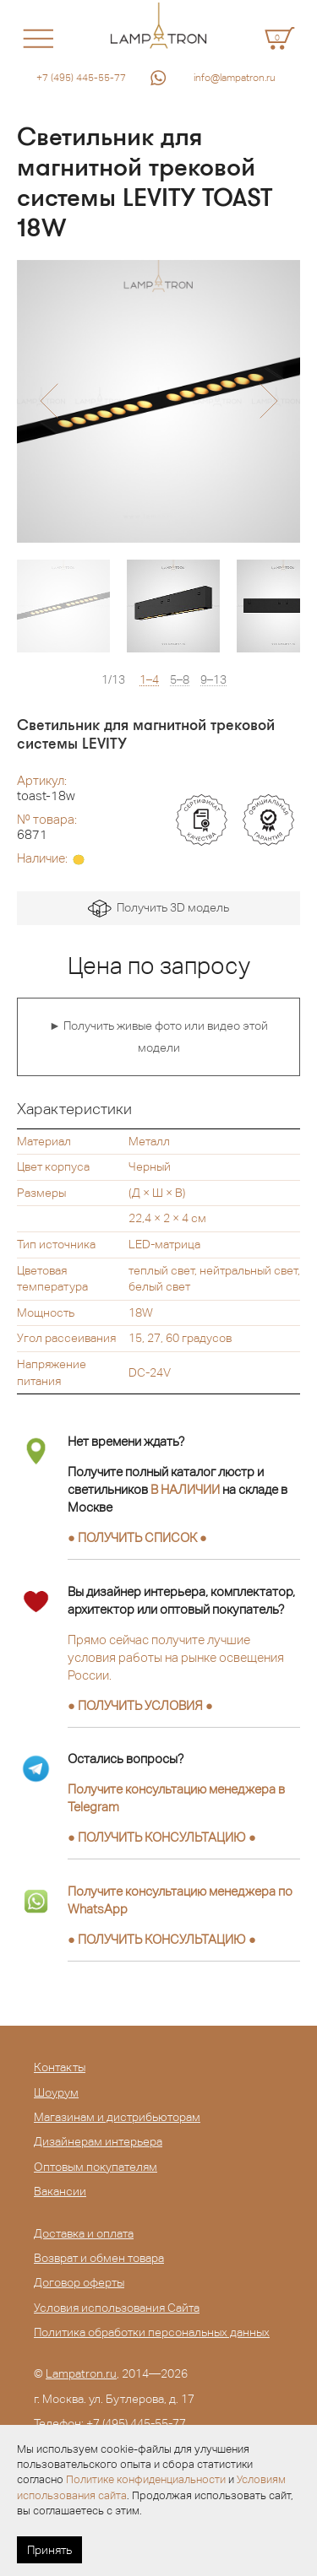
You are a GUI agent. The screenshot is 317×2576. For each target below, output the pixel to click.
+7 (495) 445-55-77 (81, 78)
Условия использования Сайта (116, 2307)
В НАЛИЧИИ (185, 1489)
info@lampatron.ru (235, 78)
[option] (158, 401)
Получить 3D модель (158, 908)
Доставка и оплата (84, 2233)
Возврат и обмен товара (99, 2258)
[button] (48, 401)
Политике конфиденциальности (146, 2479)
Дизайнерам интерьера (98, 2141)
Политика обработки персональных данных (152, 2332)
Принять (49, 2550)
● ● (162, 1837)
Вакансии (60, 2191)
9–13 (213, 680)
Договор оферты (79, 2282)
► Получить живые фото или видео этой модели (158, 1036)
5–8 (179, 680)
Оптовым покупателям (95, 2166)
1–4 (149, 680)
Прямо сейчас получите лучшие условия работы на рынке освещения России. (176, 1657)
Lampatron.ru (81, 2373)
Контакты (59, 2067)
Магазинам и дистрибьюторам (117, 2117)
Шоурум (56, 2092)
